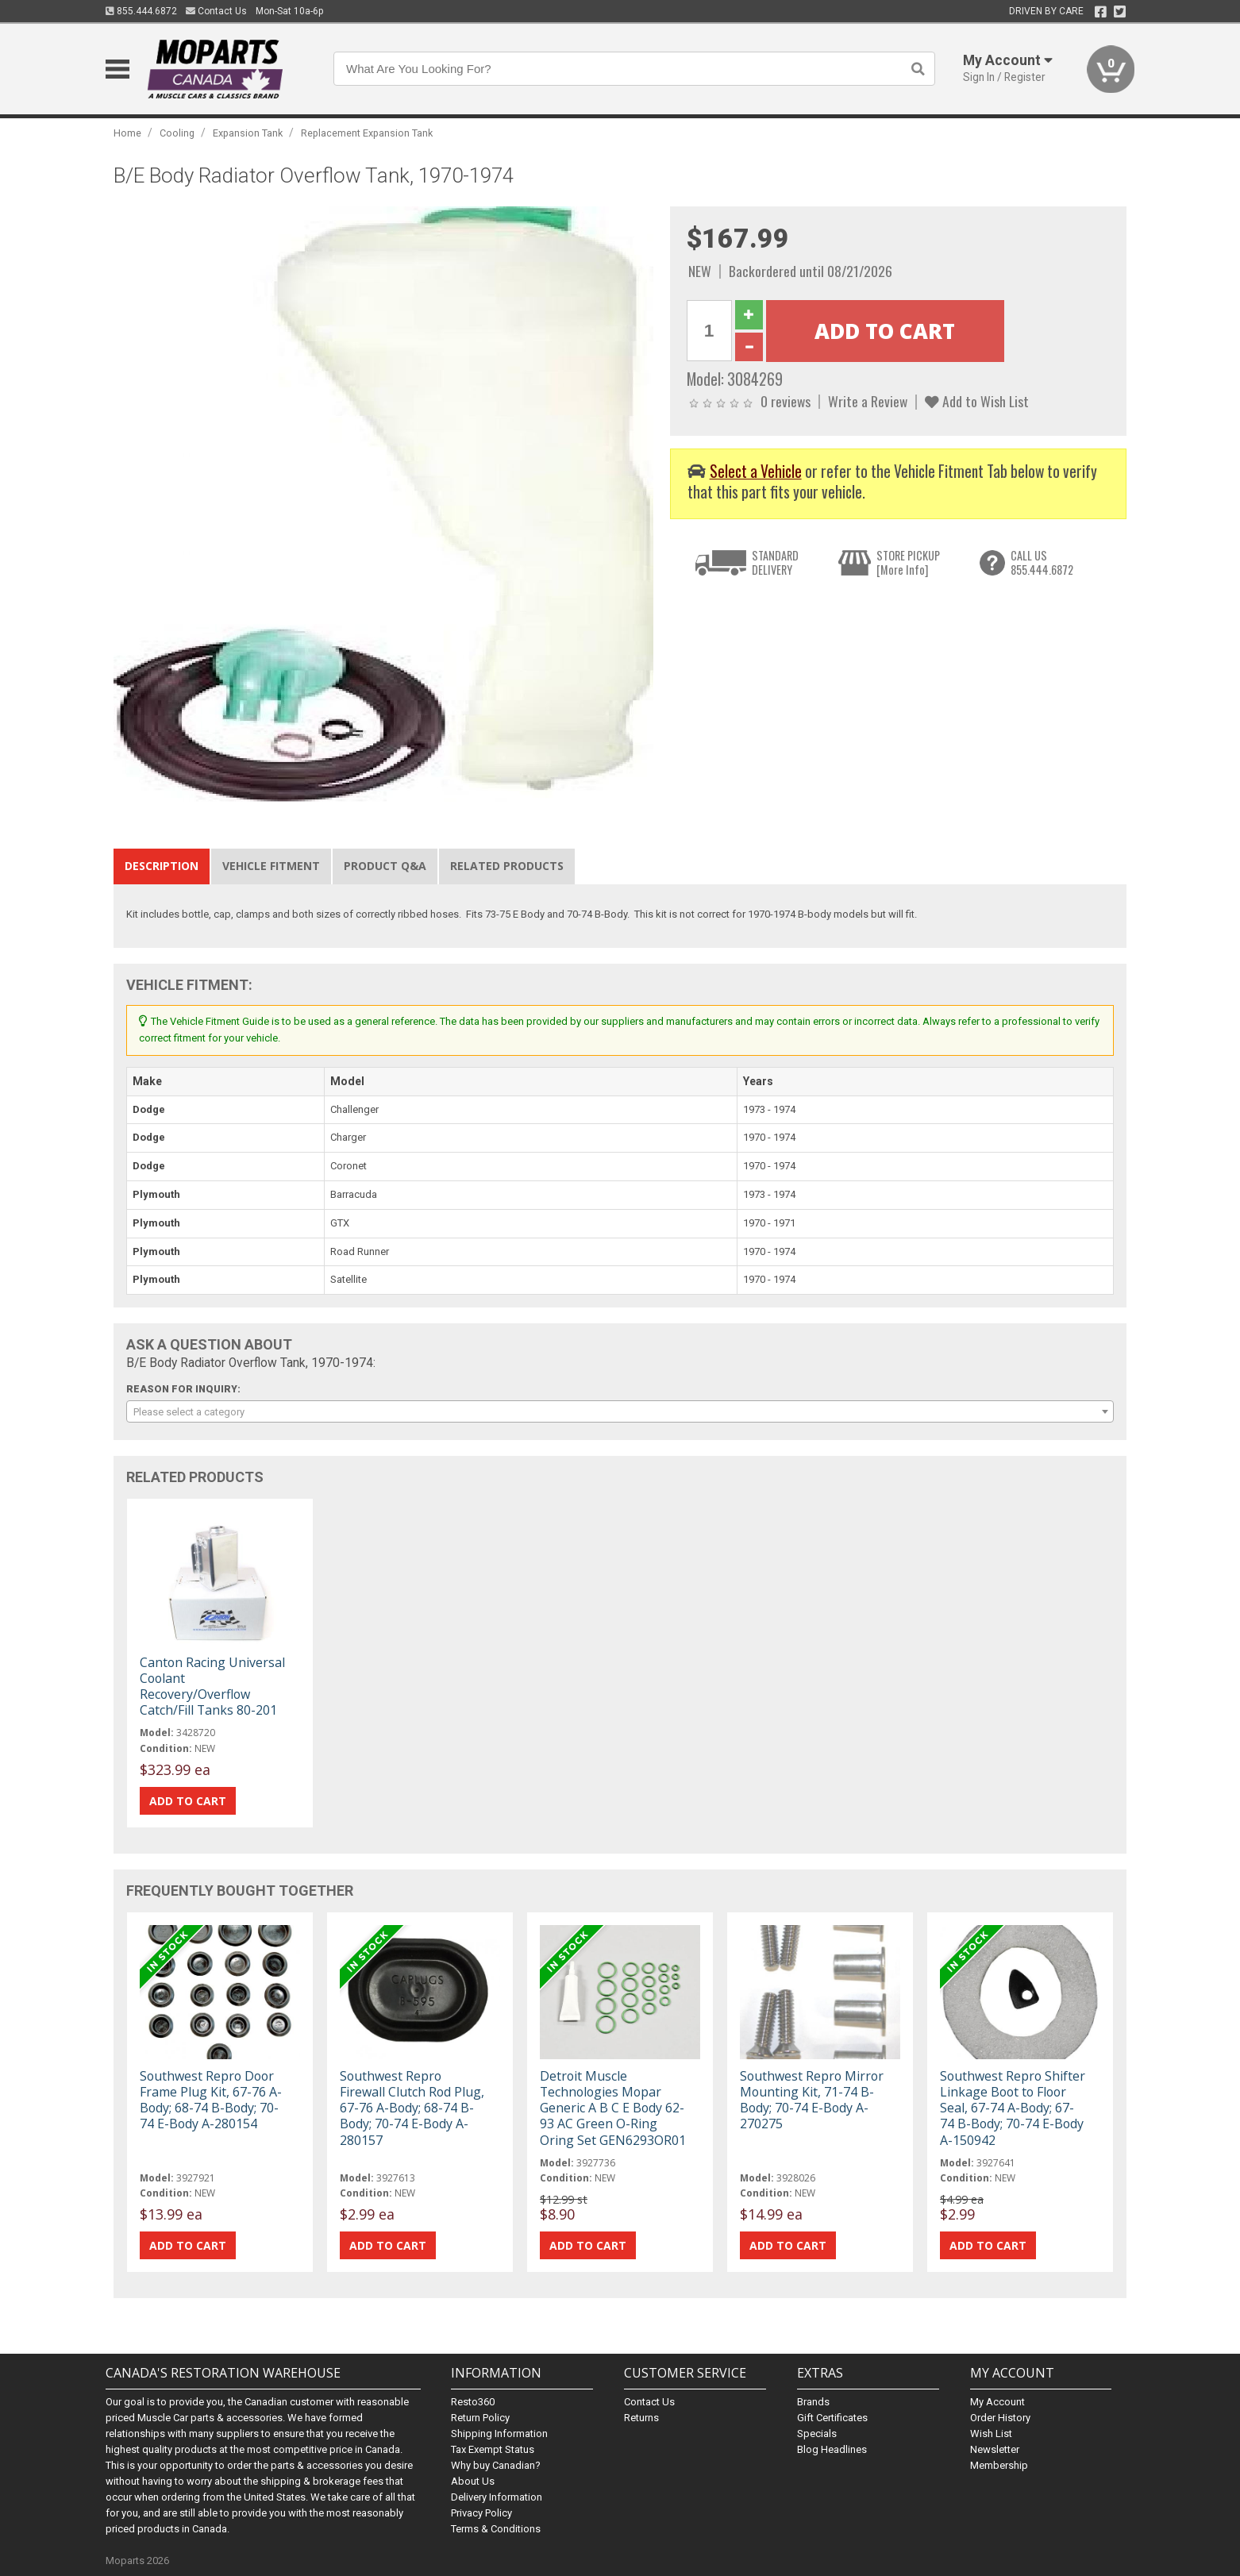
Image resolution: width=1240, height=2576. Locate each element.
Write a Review (867, 401)
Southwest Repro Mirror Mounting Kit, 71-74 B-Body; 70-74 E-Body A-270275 (812, 2100)
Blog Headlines (832, 2449)
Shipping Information (499, 2433)
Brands (813, 2402)
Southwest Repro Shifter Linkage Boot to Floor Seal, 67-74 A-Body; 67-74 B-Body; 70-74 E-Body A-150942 (1012, 2108)
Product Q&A (385, 865)
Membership (999, 2465)
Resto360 (473, 2402)
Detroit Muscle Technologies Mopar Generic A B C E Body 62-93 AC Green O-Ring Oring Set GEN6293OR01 (613, 2108)
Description (161, 865)
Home (127, 133)
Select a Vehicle (756, 471)
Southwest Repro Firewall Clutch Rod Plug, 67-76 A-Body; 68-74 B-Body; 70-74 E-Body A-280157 (412, 2108)
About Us (473, 2481)
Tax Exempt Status (492, 2449)
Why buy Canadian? (496, 2465)
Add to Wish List (977, 401)
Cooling (177, 133)
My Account (997, 2402)
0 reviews (786, 401)
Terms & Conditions (496, 2529)
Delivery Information (496, 2497)
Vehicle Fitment (271, 865)
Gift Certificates (832, 2418)
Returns (641, 2418)
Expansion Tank (248, 133)
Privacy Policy (481, 2513)
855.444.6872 (141, 11)
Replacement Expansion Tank (367, 133)
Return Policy (480, 2418)
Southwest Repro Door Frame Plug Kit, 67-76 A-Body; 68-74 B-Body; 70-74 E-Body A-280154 (211, 2100)
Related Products (507, 865)
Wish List (991, 2433)
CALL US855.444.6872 (1042, 562)
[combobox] (620, 1411)
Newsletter (994, 2449)
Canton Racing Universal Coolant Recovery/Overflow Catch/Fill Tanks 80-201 (212, 1686)
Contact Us (216, 11)
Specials (817, 2433)
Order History (1000, 2418)
